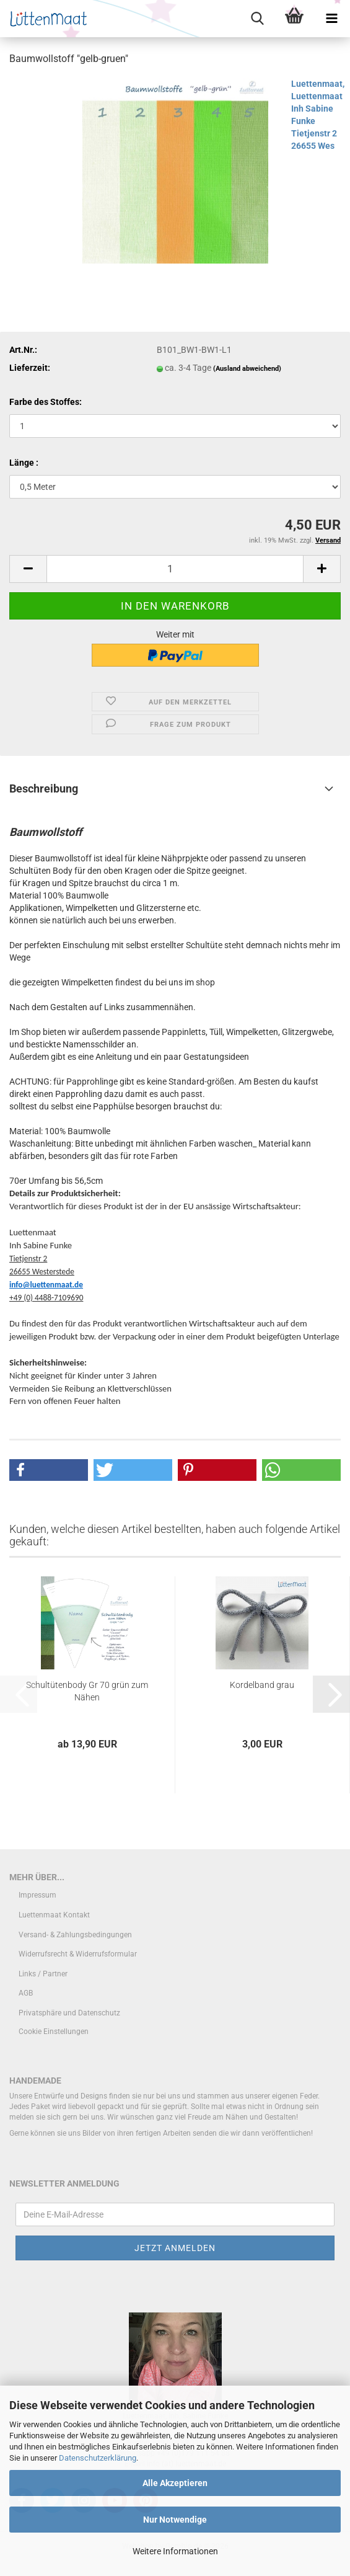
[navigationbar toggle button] (331, 18)
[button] (27, 569)
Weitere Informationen (175, 2551)
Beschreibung (43, 788)
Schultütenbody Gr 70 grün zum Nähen (87, 1691)
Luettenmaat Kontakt (54, 1915)
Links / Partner (43, 1974)
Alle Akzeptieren (175, 2483)
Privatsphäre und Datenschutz (69, 2013)
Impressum (37, 1895)
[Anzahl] (175, 569)
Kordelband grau (262, 1685)
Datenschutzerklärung (97, 2458)
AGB (26, 1993)
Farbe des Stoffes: (45, 402)
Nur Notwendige (175, 2520)
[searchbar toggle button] (257, 18)
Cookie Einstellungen (54, 2031)
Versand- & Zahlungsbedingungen (75, 1934)
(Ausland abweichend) (247, 369)
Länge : (23, 463)
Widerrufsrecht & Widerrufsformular (78, 1954)
